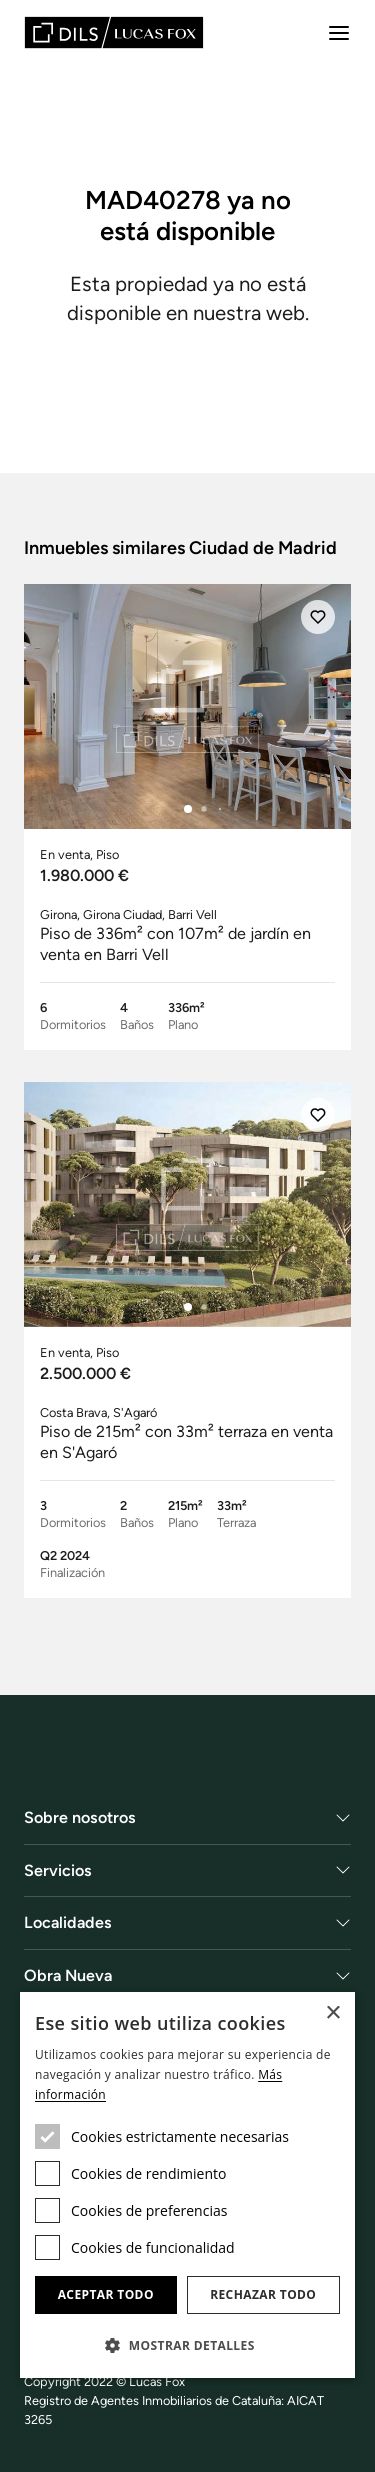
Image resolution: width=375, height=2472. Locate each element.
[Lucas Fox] (114, 32)
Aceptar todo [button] (106, 2294)
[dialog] (187, 2185)
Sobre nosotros (80, 1817)
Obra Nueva (68, 1975)
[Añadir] (318, 617)
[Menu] (339, 33)
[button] (187, 2345)
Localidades (68, 1922)
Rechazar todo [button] (263, 2294)
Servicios (58, 1870)
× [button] (332, 2013)
